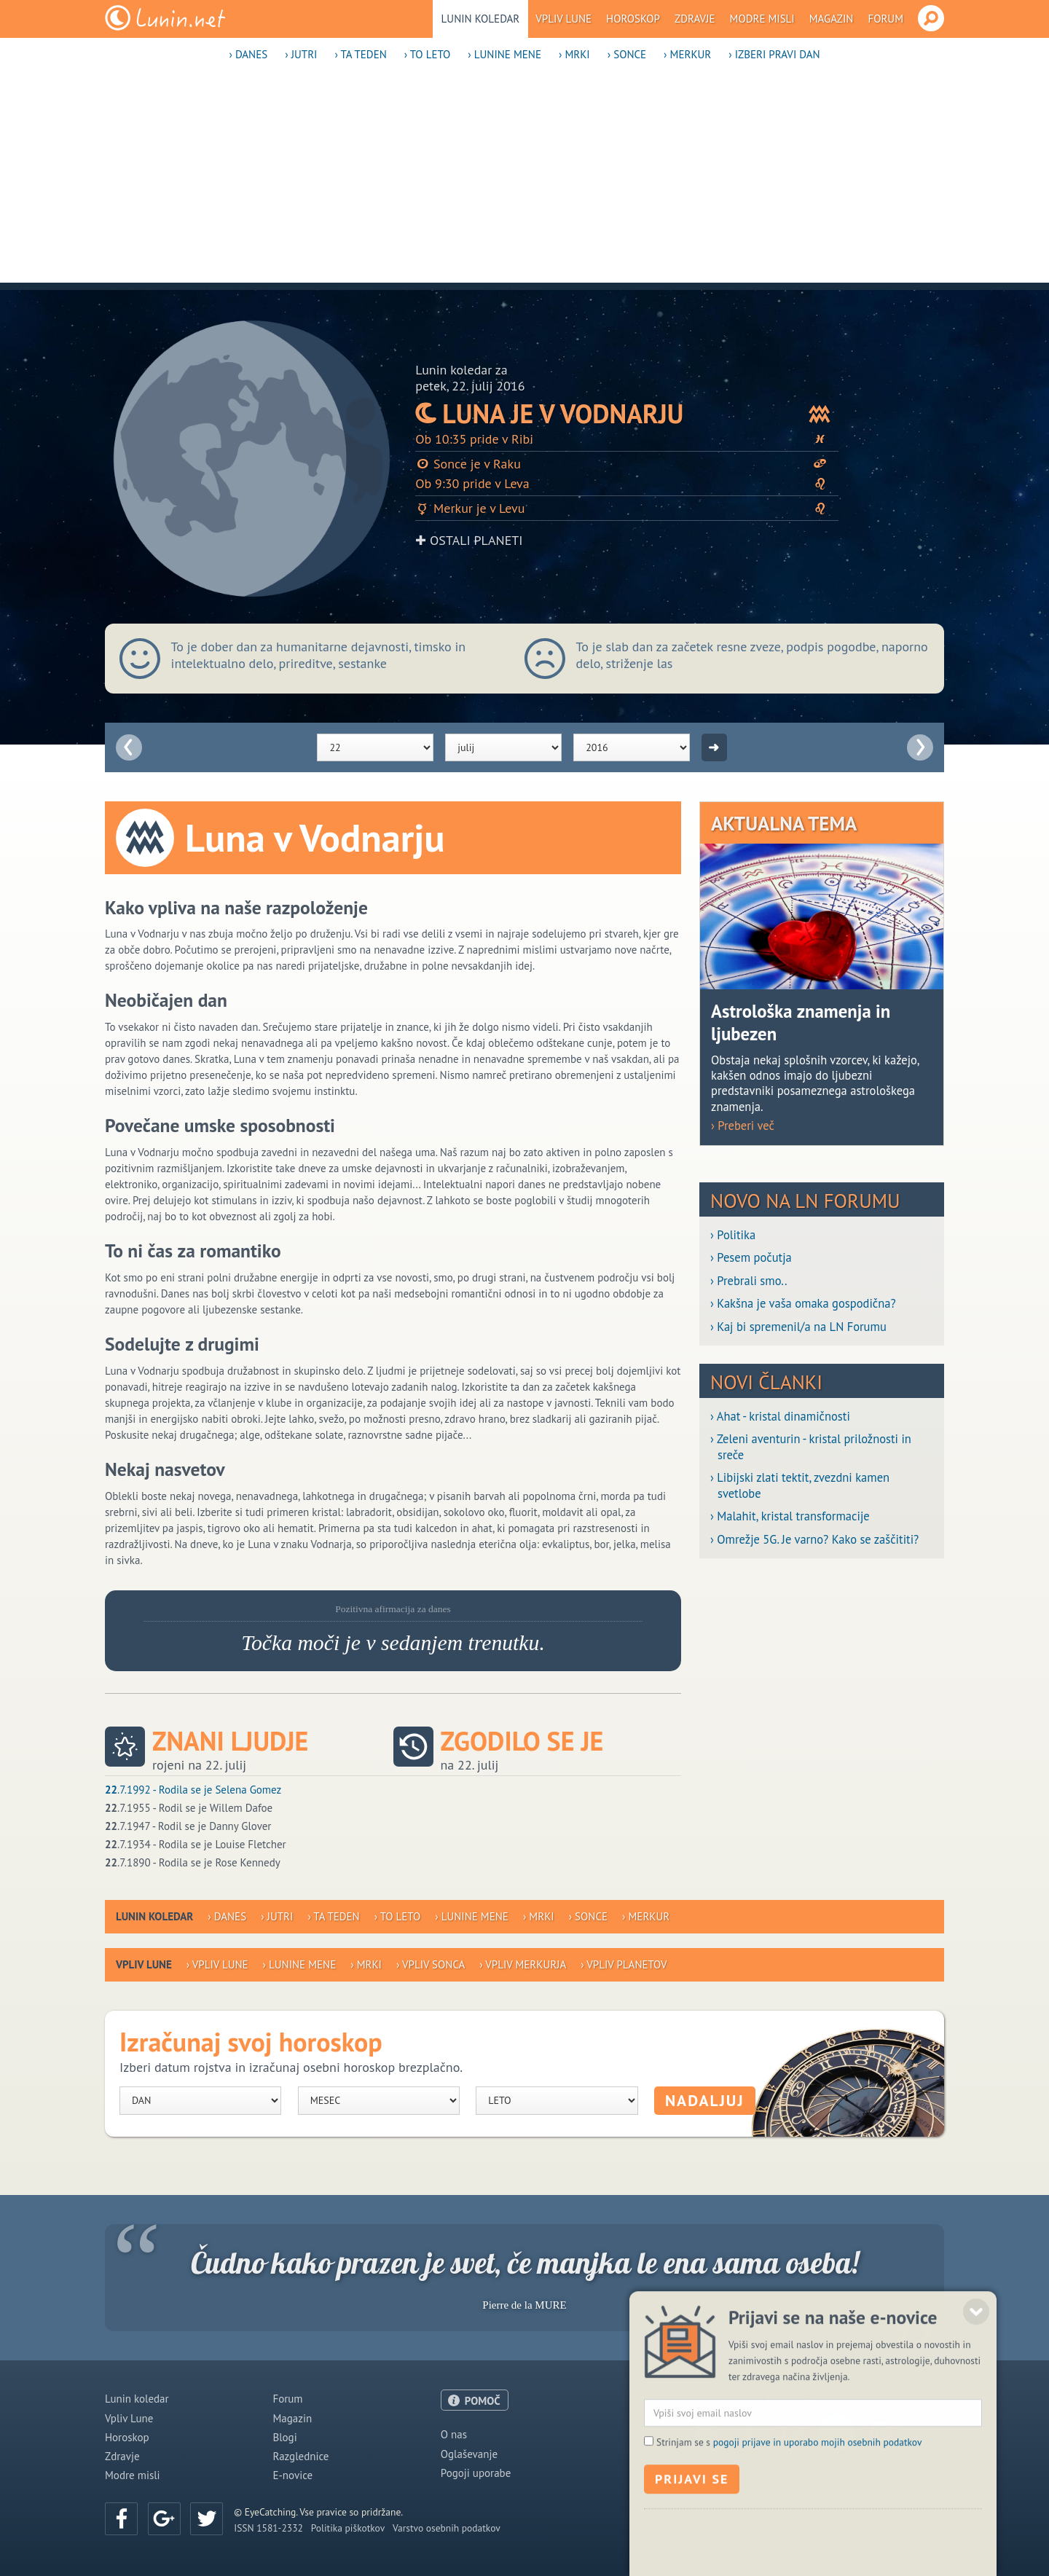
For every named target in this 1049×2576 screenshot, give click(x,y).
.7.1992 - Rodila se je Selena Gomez (193, 1789)
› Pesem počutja (751, 1257)
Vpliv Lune (563, 18)
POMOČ (482, 2401)
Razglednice (300, 2456)
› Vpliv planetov (624, 1964)
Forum (885, 18)
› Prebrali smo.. (748, 1281)
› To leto (427, 54)
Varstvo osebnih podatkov (446, 2527)
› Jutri (301, 54)
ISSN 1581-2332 (268, 2527)
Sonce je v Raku (626, 464)
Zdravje (695, 18)
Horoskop (633, 18)
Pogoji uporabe (476, 2473)
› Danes (248, 54)
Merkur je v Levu (626, 508)
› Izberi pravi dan (774, 54)
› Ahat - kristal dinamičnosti (780, 1416)
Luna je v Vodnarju (626, 413)
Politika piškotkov (348, 2527)
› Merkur (687, 54)
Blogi (284, 2437)
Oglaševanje (469, 2454)
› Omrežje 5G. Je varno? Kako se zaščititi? (814, 1539)
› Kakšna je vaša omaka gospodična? (803, 1303)
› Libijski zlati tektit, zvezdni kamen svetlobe (799, 1485)
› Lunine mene (504, 54)
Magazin (831, 18)
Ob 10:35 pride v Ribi (626, 439)
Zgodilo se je (522, 1741)
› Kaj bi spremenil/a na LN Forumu (798, 1327)
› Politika (732, 1235)
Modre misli (762, 18)
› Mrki (574, 54)
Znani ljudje (230, 1741)
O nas (454, 2434)
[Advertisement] (524, 181)
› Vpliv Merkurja (522, 1964)
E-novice (292, 2475)
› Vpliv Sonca (430, 1964)
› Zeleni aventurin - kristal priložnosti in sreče (810, 1447)
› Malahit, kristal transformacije (790, 1516)
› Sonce (627, 54)
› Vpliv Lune (217, 1964)
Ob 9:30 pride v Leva (626, 483)
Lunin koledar (480, 18)
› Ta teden (360, 54)
